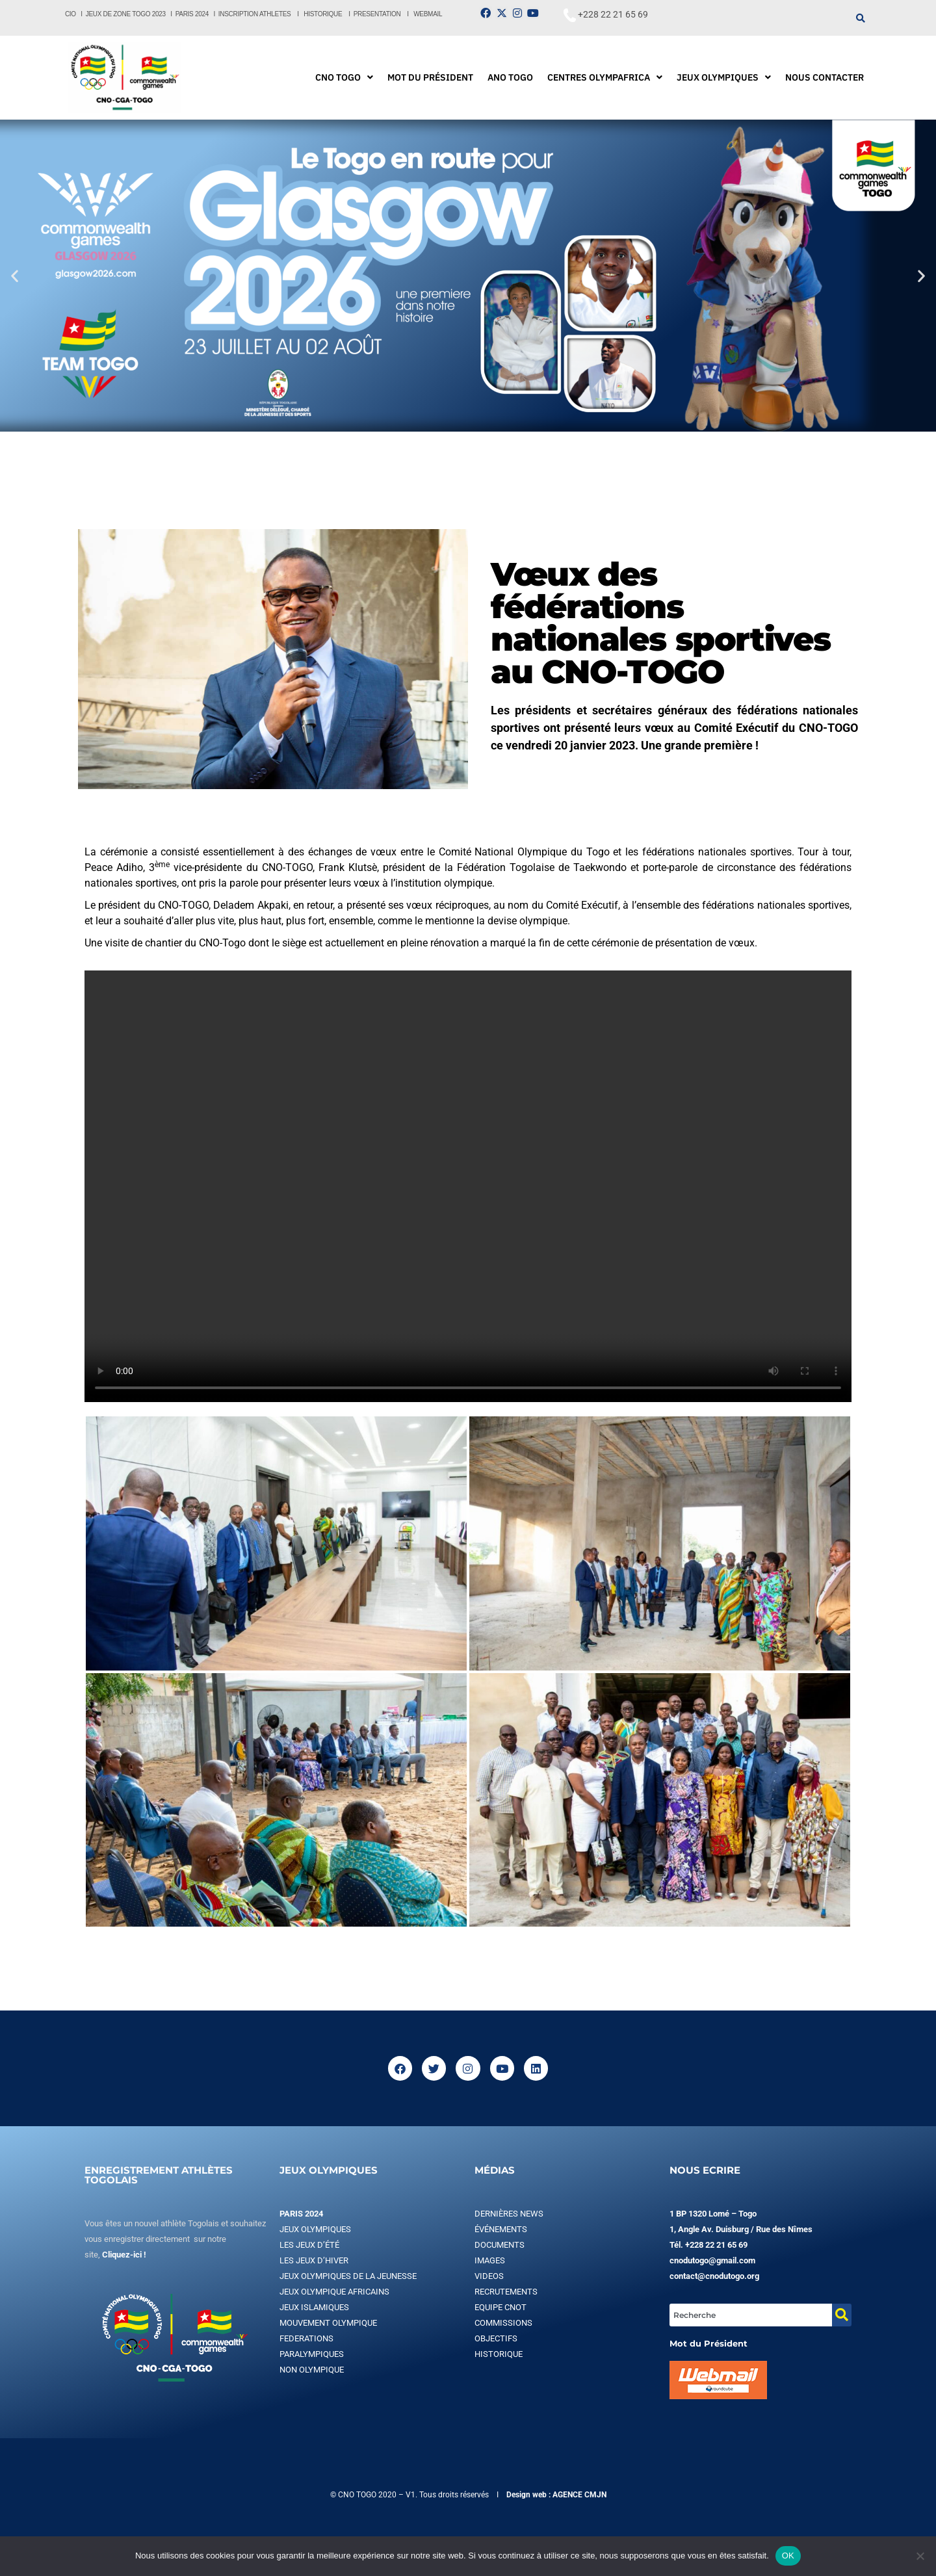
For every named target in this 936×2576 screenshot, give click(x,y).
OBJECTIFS (495, 2338)
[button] (344, 77)
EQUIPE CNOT (500, 2307)
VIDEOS (489, 2276)
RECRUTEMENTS (506, 2291)
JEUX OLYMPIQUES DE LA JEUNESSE (348, 2276)
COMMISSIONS (503, 2323)
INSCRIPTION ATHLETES (254, 14)
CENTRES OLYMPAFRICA (604, 77)
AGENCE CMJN (579, 2494)
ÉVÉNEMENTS (500, 2229)
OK (788, 2555)
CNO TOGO (344, 77)
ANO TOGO (510, 77)
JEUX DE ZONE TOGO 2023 (127, 14)
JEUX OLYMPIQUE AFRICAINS (334, 2291)
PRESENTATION (377, 14)
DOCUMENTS (499, 2245)
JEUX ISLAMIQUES (314, 2307)
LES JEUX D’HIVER (314, 2260)
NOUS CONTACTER (824, 77)
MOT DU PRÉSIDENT (430, 77)
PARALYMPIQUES (312, 2354)
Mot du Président (709, 2343)
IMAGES (489, 2260)
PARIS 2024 (192, 14)
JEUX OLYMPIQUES (724, 77)
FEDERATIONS (306, 2338)
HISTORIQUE (324, 14)
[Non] (919, 2555)
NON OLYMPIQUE (312, 2369)
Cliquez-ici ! (124, 2254)
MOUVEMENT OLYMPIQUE (328, 2323)
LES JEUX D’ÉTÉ (309, 2245)
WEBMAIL (427, 14)
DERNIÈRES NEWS (508, 2213)
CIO (70, 14)
